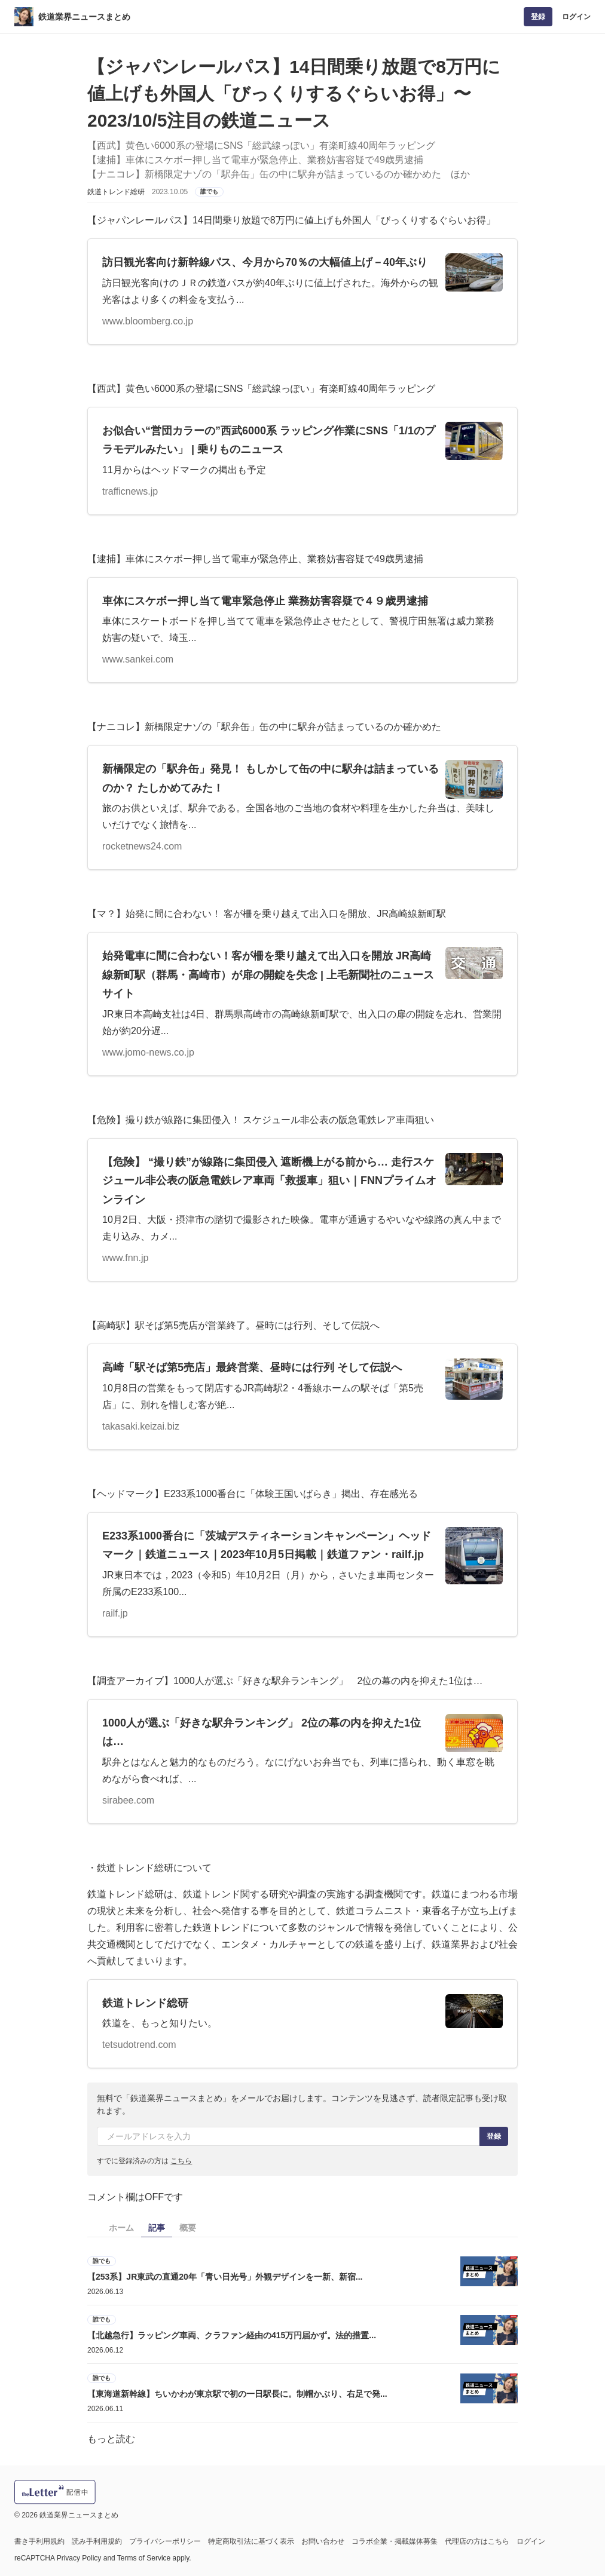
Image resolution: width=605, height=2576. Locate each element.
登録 (538, 17)
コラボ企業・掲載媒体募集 (395, 2541)
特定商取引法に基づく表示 (251, 2541)
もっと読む (111, 2439)
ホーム (121, 2227)
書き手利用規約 (39, 2541)
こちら (181, 2161)
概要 (187, 2227)
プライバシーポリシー (165, 2541)
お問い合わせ (322, 2541)
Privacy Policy (79, 2558)
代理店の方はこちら (477, 2541)
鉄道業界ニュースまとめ (84, 17)
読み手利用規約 (97, 2541)
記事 (156, 2227)
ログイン (576, 16)
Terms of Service (143, 2558)
